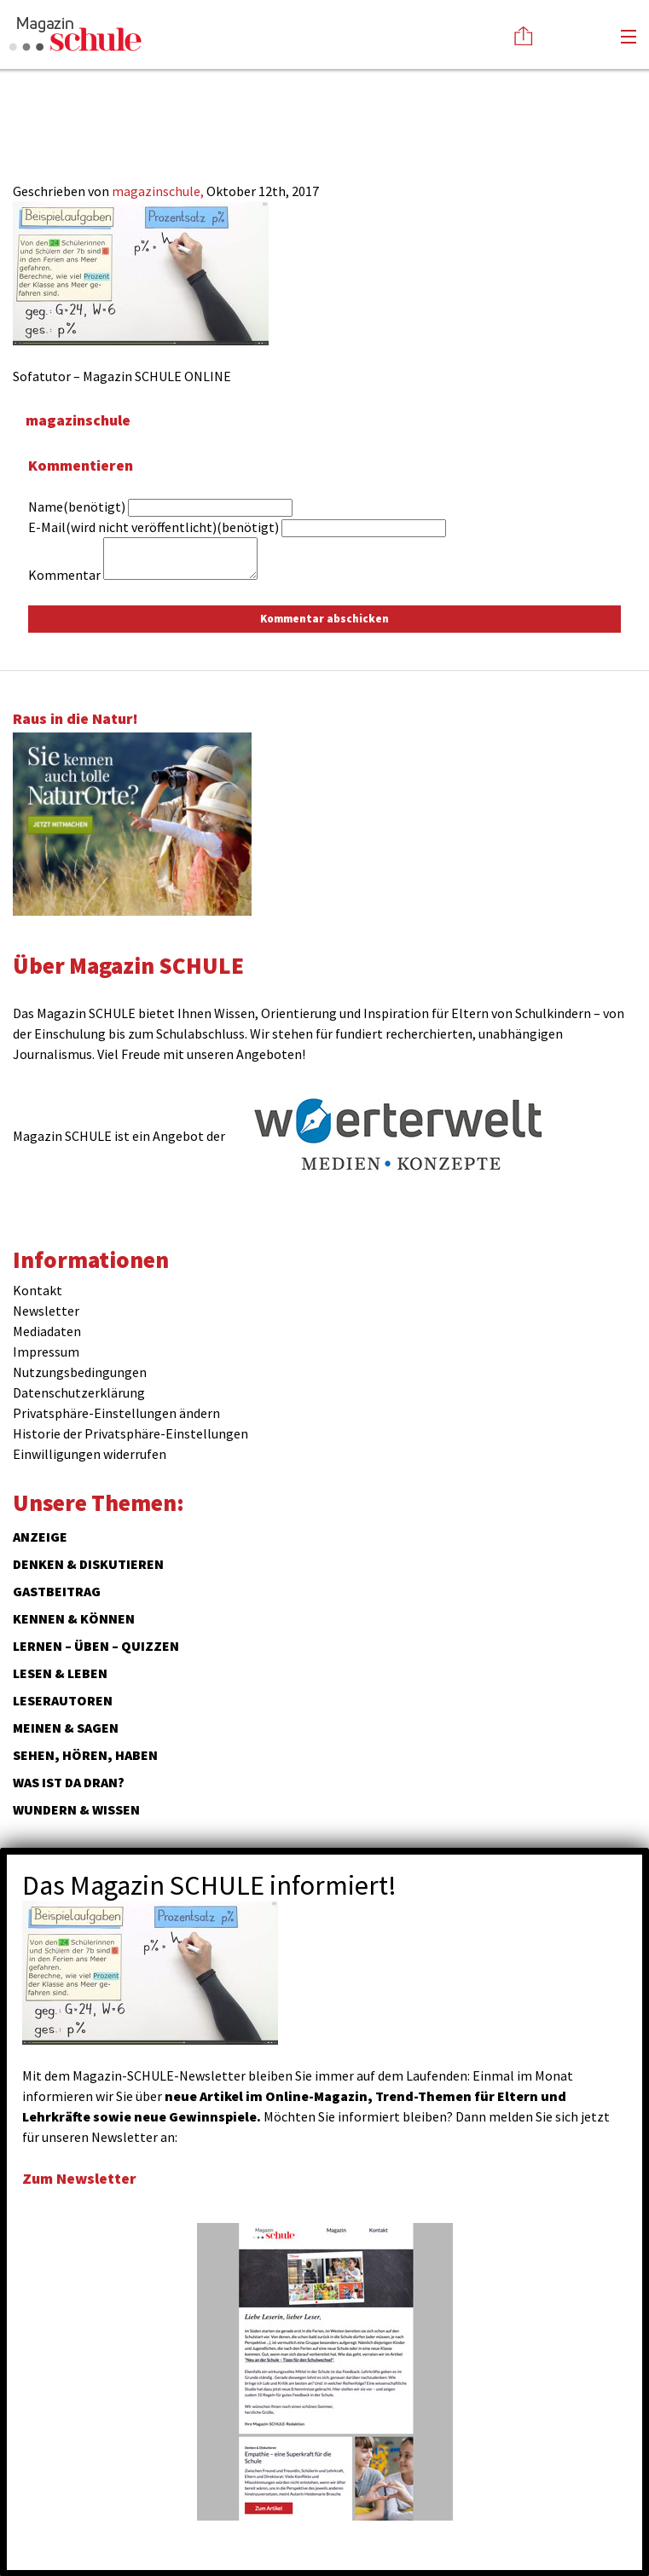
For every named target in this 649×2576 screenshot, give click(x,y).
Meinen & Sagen (66, 1727)
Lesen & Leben (60, 1673)
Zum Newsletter (79, 2178)
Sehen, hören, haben (85, 1754)
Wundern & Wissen (76, 1809)
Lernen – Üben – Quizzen (96, 1645)
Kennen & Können (74, 1618)
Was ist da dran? (69, 1782)
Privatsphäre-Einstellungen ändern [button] (116, 1412)
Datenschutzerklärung (79, 1392)
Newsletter (46, 1310)
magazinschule (78, 420)
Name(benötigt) (76, 506)
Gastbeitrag (57, 1591)
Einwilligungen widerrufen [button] (89, 1453)
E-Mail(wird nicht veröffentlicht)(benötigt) (153, 526)
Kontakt (37, 1290)
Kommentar (64, 574)
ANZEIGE (40, 1536)
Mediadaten (47, 1331)
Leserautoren (63, 1700)
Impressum (46, 1351)
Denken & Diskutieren (88, 1563)
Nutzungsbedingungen (80, 1372)
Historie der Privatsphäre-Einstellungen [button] (130, 1433)
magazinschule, (159, 191)
